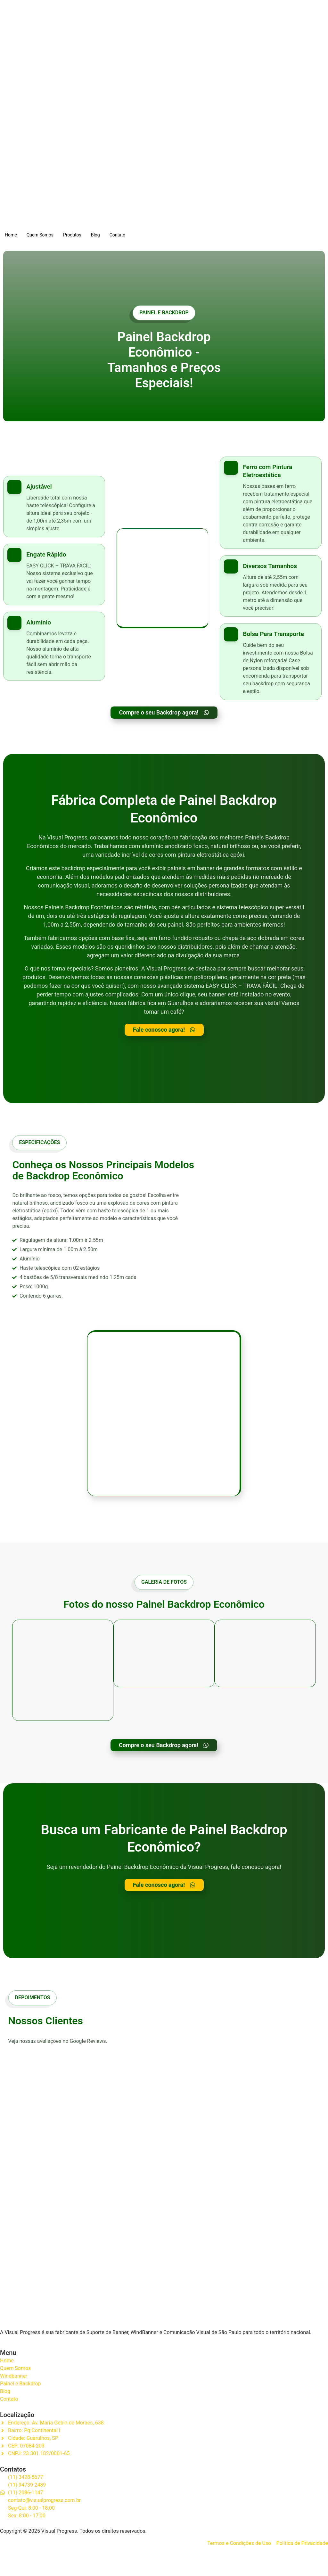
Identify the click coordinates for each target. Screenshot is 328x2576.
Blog (95, 234)
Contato (117, 234)
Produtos (72, 234)
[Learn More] (54, 511)
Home (11, 234)
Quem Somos (40, 234)
